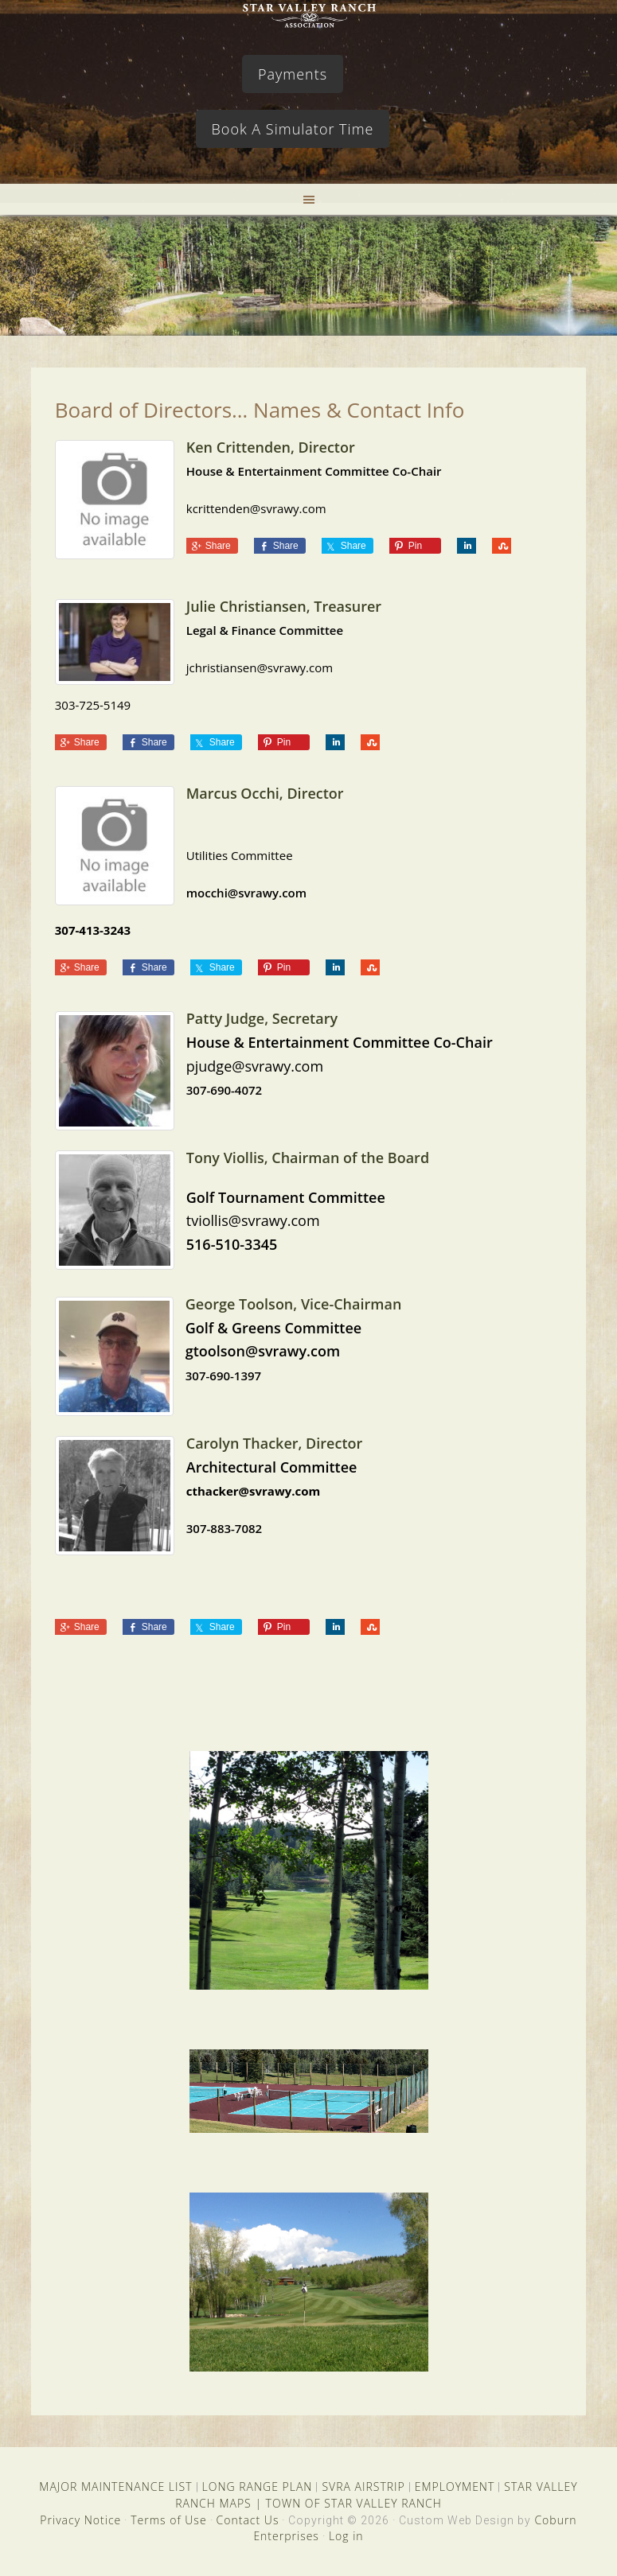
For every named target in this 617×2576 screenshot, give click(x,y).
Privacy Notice (80, 2519)
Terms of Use (168, 2519)
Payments (292, 74)
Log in (346, 2535)
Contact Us (248, 2519)
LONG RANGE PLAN (257, 2486)
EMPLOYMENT (455, 2486)
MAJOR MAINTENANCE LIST (115, 2486)
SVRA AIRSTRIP (363, 2486)
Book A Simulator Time (293, 128)
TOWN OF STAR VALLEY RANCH (354, 2503)
